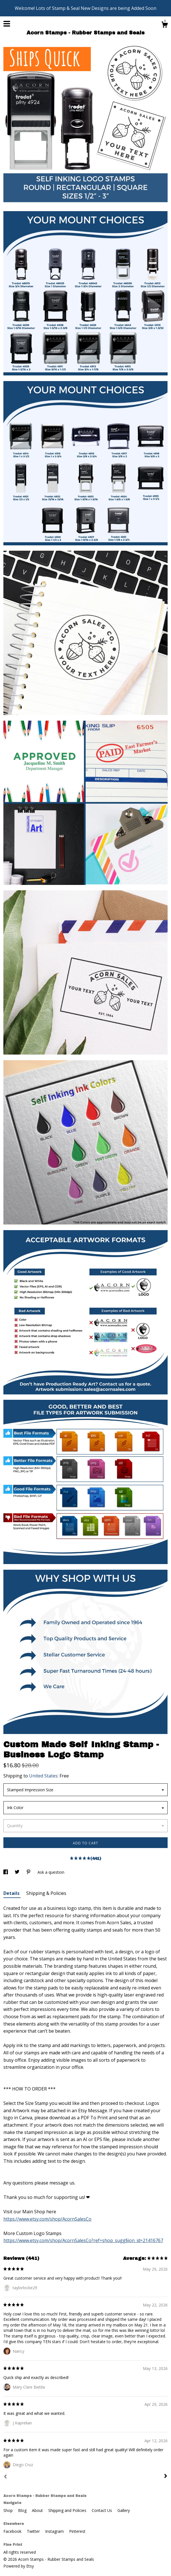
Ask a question (51, 1872)
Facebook (13, 2531)
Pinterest (77, 2531)
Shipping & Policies (46, 1893)
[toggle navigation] (6, 24)
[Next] (166, 2476)
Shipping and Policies (67, 2510)
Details (12, 1893)
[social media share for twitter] (18, 1872)
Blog (23, 2510)
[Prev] (5, 2477)
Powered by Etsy (18, 2566)
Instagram (55, 2531)
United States (43, 1776)
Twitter (34, 2531)
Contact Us (102, 2510)
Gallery (123, 2510)
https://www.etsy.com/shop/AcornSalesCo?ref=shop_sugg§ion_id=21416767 (83, 2240)
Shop (8, 2510)
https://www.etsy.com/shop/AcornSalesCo (47, 2219)
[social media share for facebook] (6, 1872)
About (38, 2510)
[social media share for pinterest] (29, 1872)
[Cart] (164, 25)
